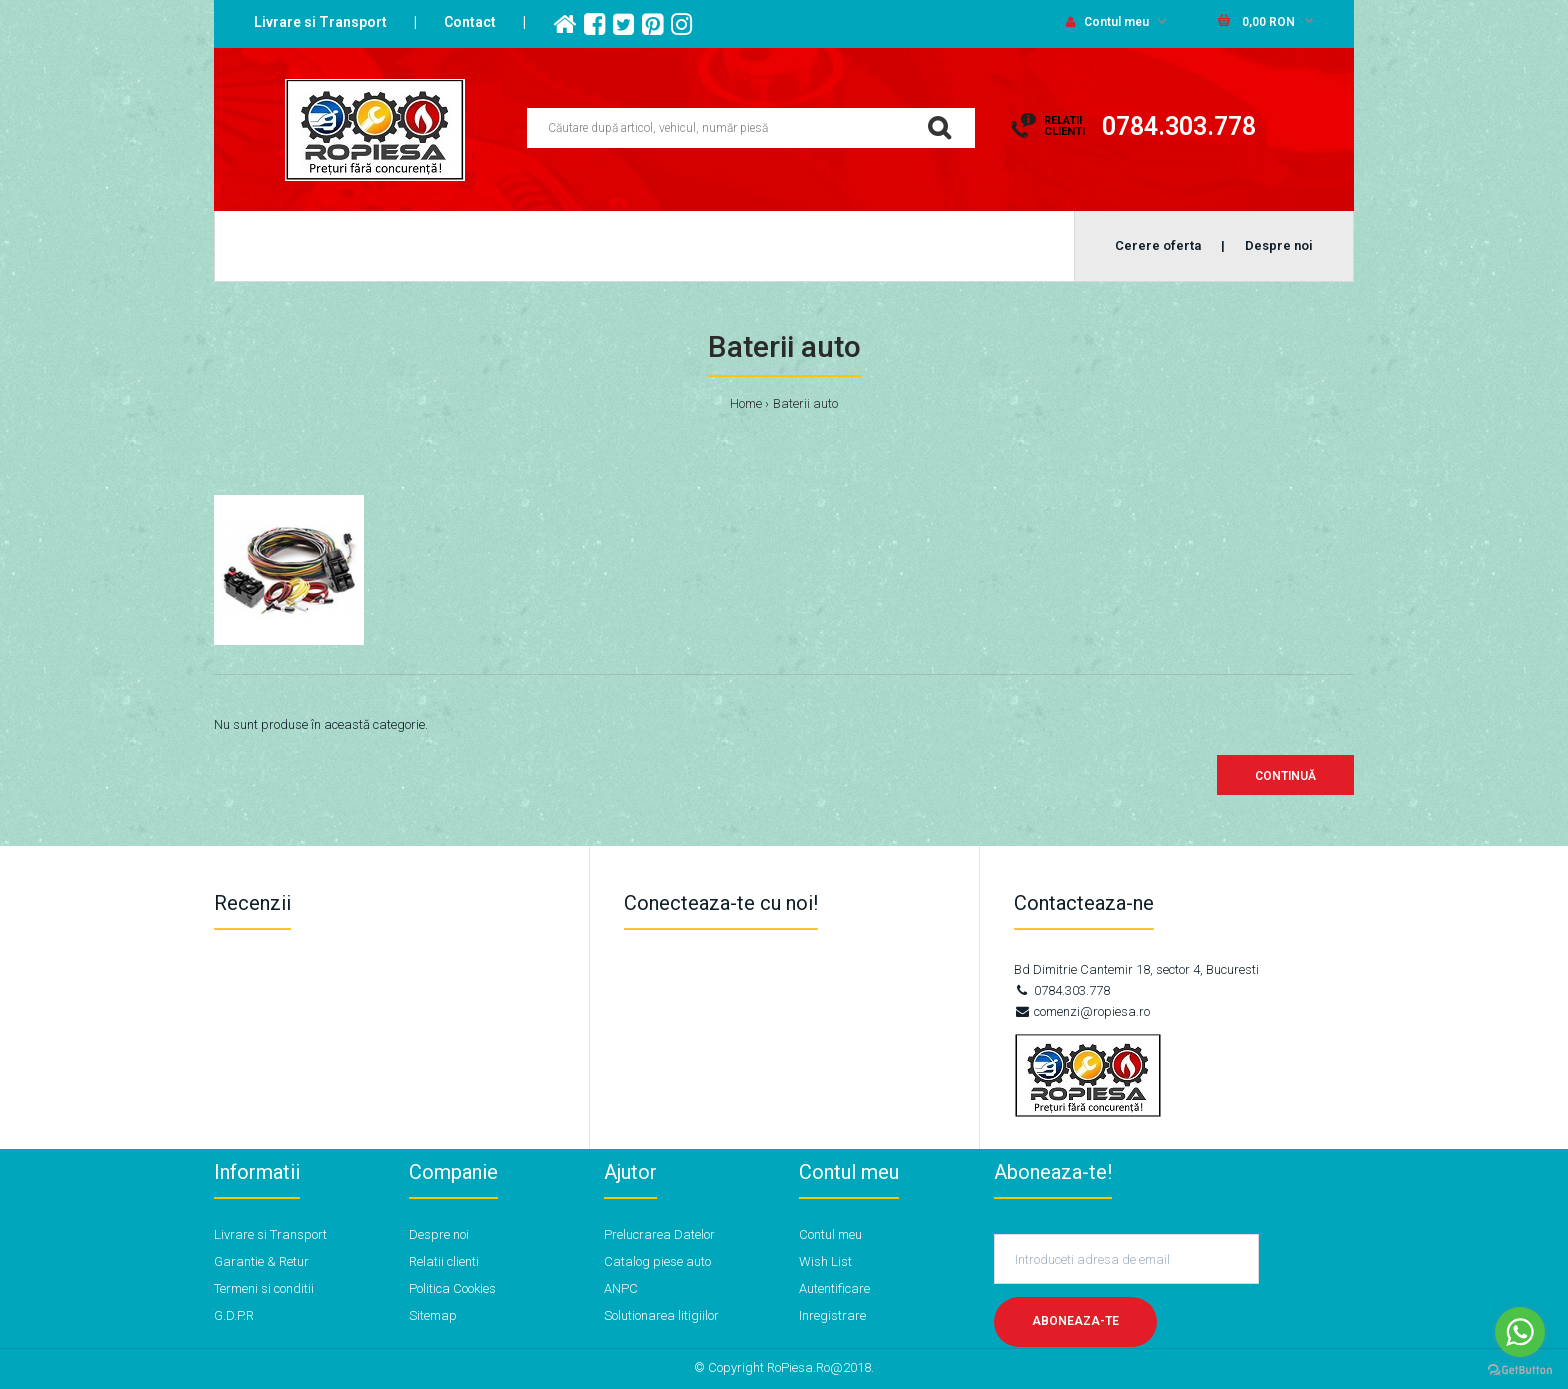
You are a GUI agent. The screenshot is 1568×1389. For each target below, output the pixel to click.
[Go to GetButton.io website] (1520, 1369)
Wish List (825, 1261)
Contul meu (1107, 22)
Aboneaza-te (1075, 1321)
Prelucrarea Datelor (659, 1234)
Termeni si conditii (264, 1288)
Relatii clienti (444, 1261)
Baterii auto (805, 403)
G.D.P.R (234, 1315)
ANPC (621, 1288)
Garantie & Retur (261, 1261)
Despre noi (439, 1234)
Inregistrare (832, 1315)
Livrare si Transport (320, 22)
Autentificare (834, 1288)
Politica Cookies (452, 1288)
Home (746, 403)
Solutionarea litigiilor (661, 1315)
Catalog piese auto (657, 1261)
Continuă (1285, 776)
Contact (470, 22)
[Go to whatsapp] (1520, 1332)
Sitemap (433, 1315)
